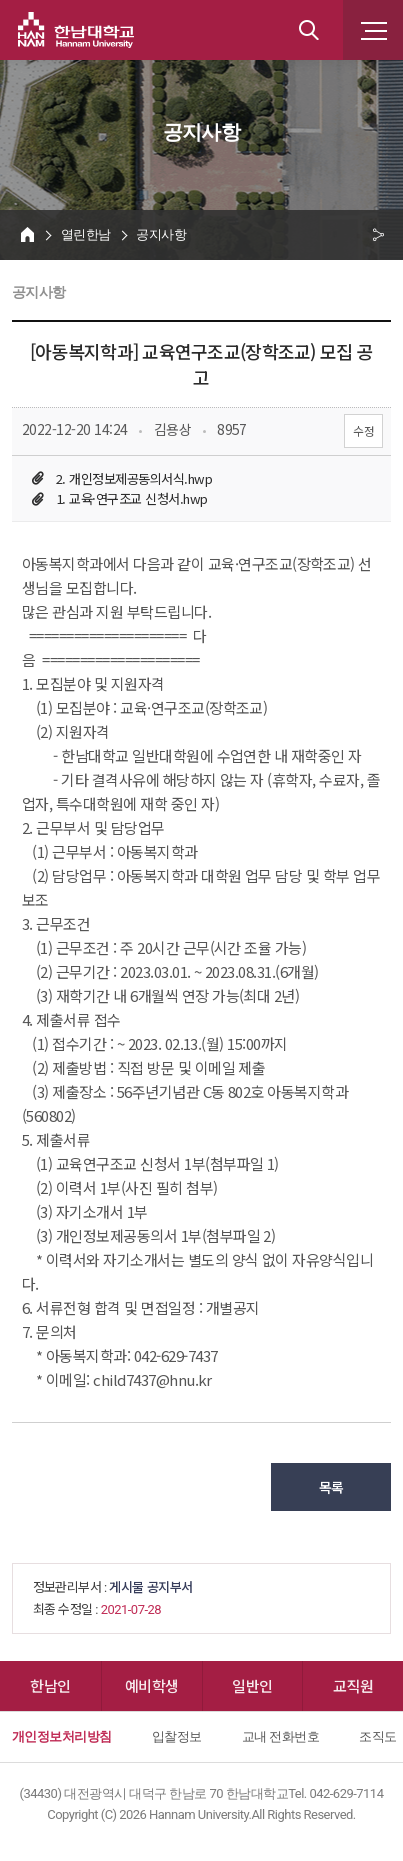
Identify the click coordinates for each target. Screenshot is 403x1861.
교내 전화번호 (281, 1736)
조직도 (377, 1736)
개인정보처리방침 (62, 1736)
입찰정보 (177, 1736)
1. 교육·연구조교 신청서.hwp (132, 498)
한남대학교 (76, 30)
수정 (363, 430)
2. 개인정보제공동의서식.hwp (134, 478)
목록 (331, 1487)
